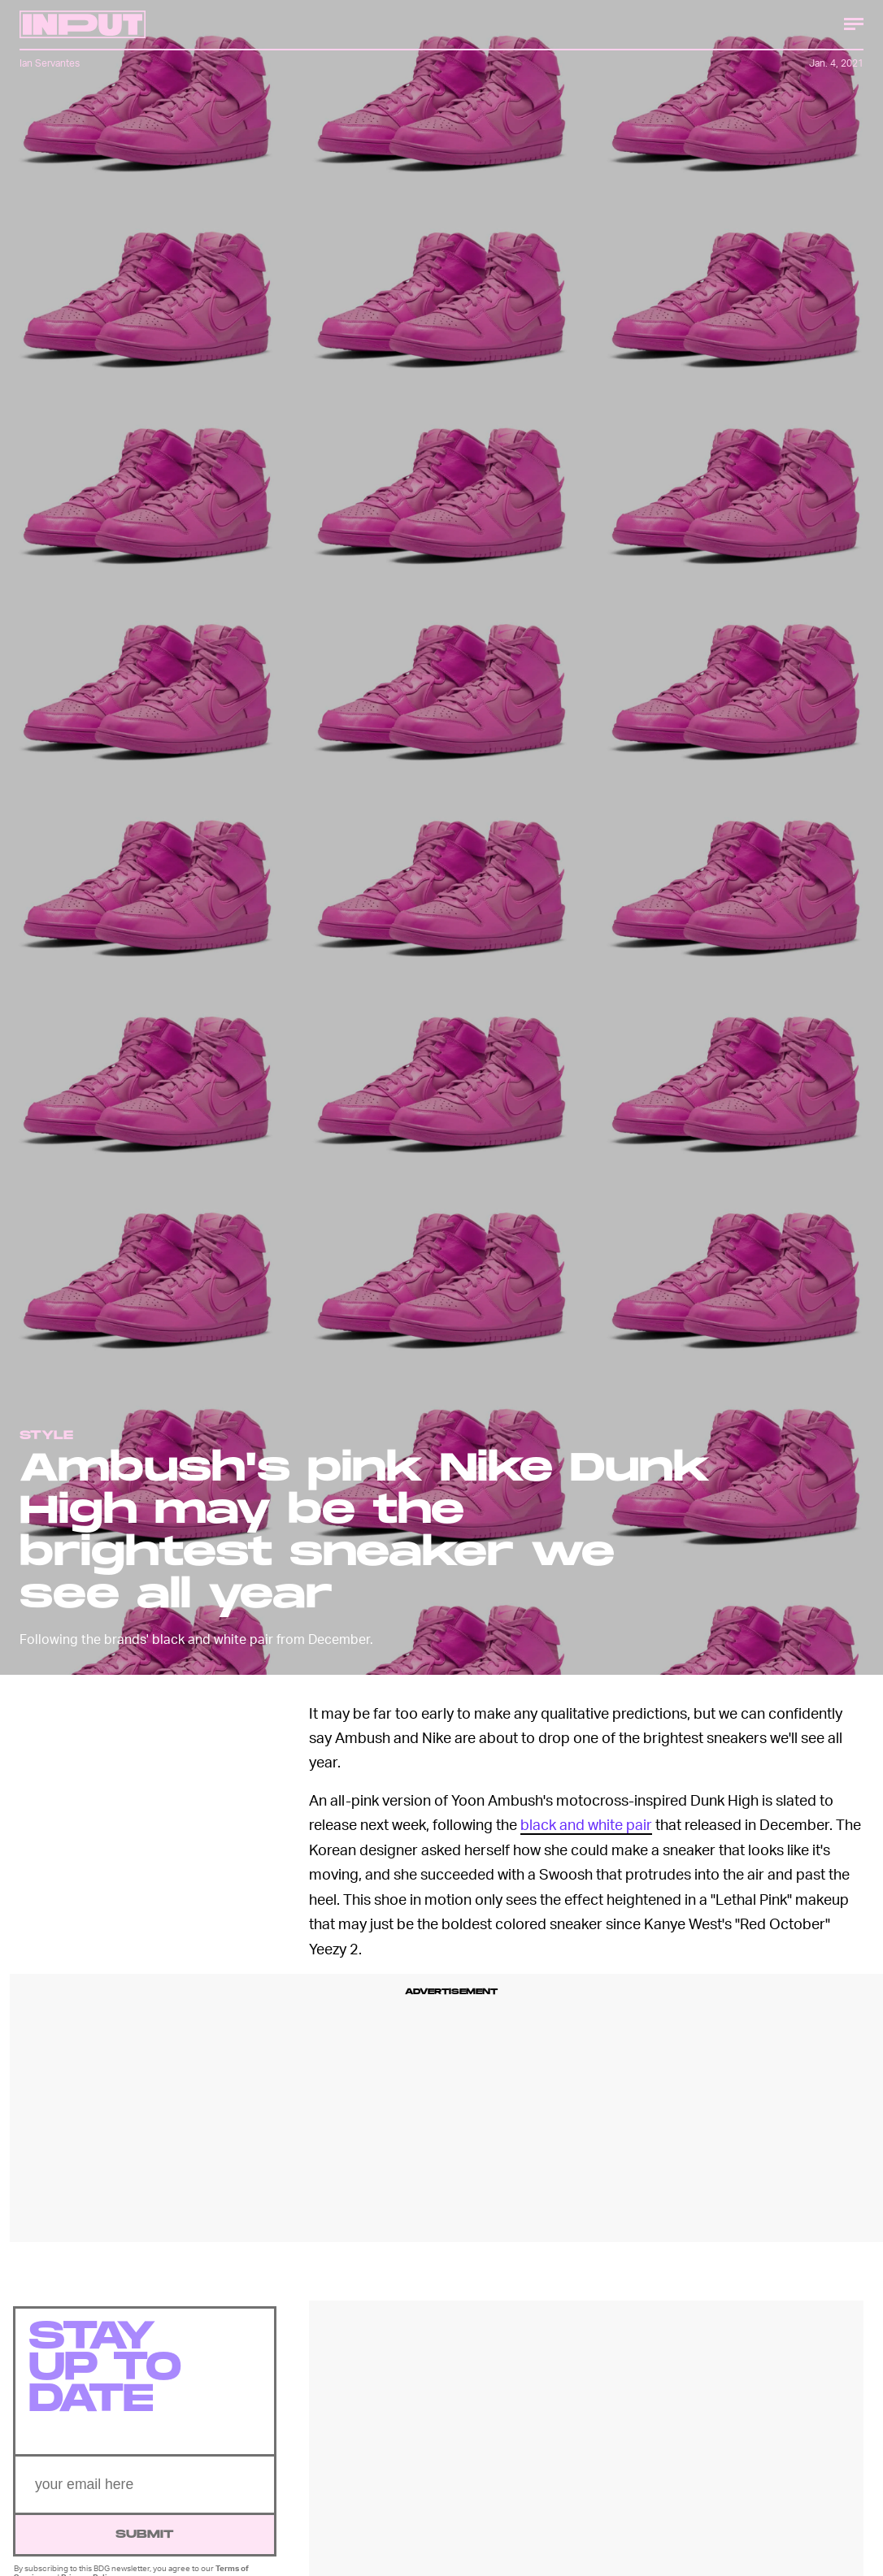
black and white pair (586, 1824)
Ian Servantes (50, 63)
